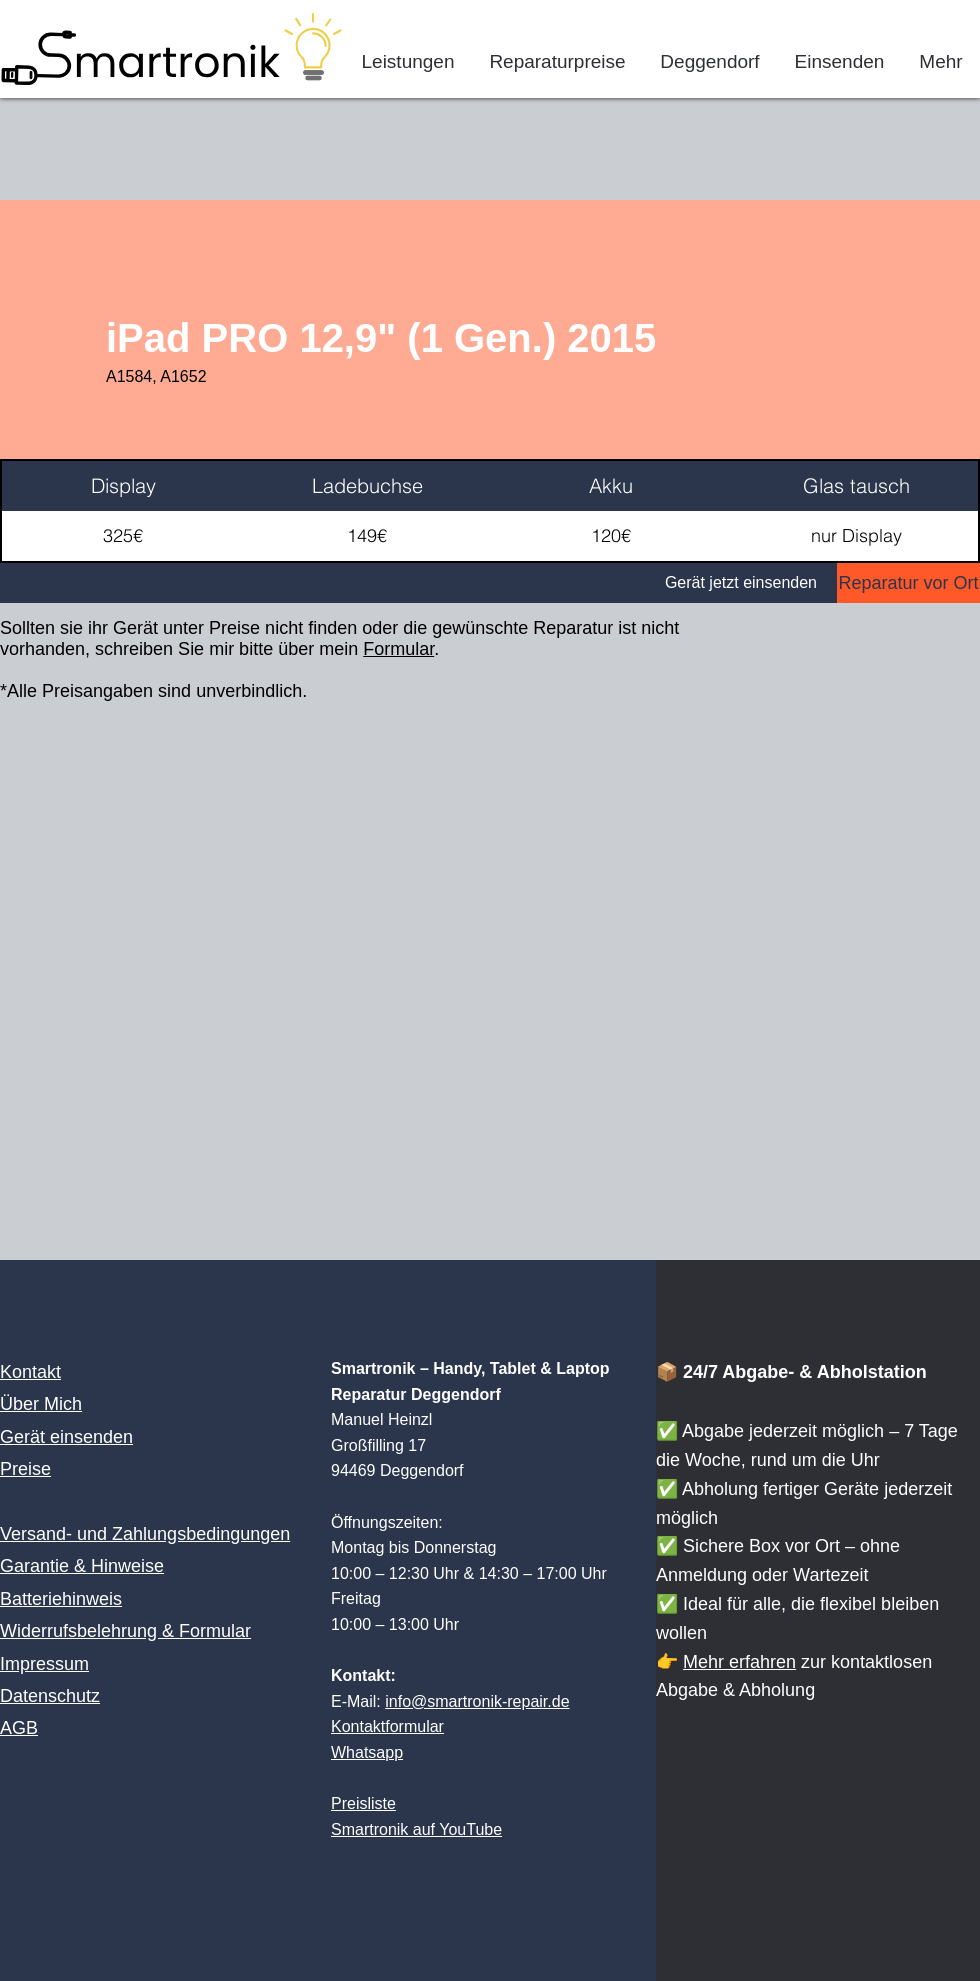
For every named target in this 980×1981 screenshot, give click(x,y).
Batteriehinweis (61, 1599)
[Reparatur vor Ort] (908, 583)
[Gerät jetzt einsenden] (418, 583)
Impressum (44, 1664)
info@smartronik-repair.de (477, 1701)
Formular (398, 649)
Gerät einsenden (66, 1437)
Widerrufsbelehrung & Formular (125, 1631)
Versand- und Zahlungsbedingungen (145, 1534)
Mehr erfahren (739, 1662)
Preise (25, 1469)
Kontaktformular (387, 1726)
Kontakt (30, 1372)
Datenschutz (50, 1696)
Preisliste (363, 1803)
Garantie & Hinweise (82, 1566)
